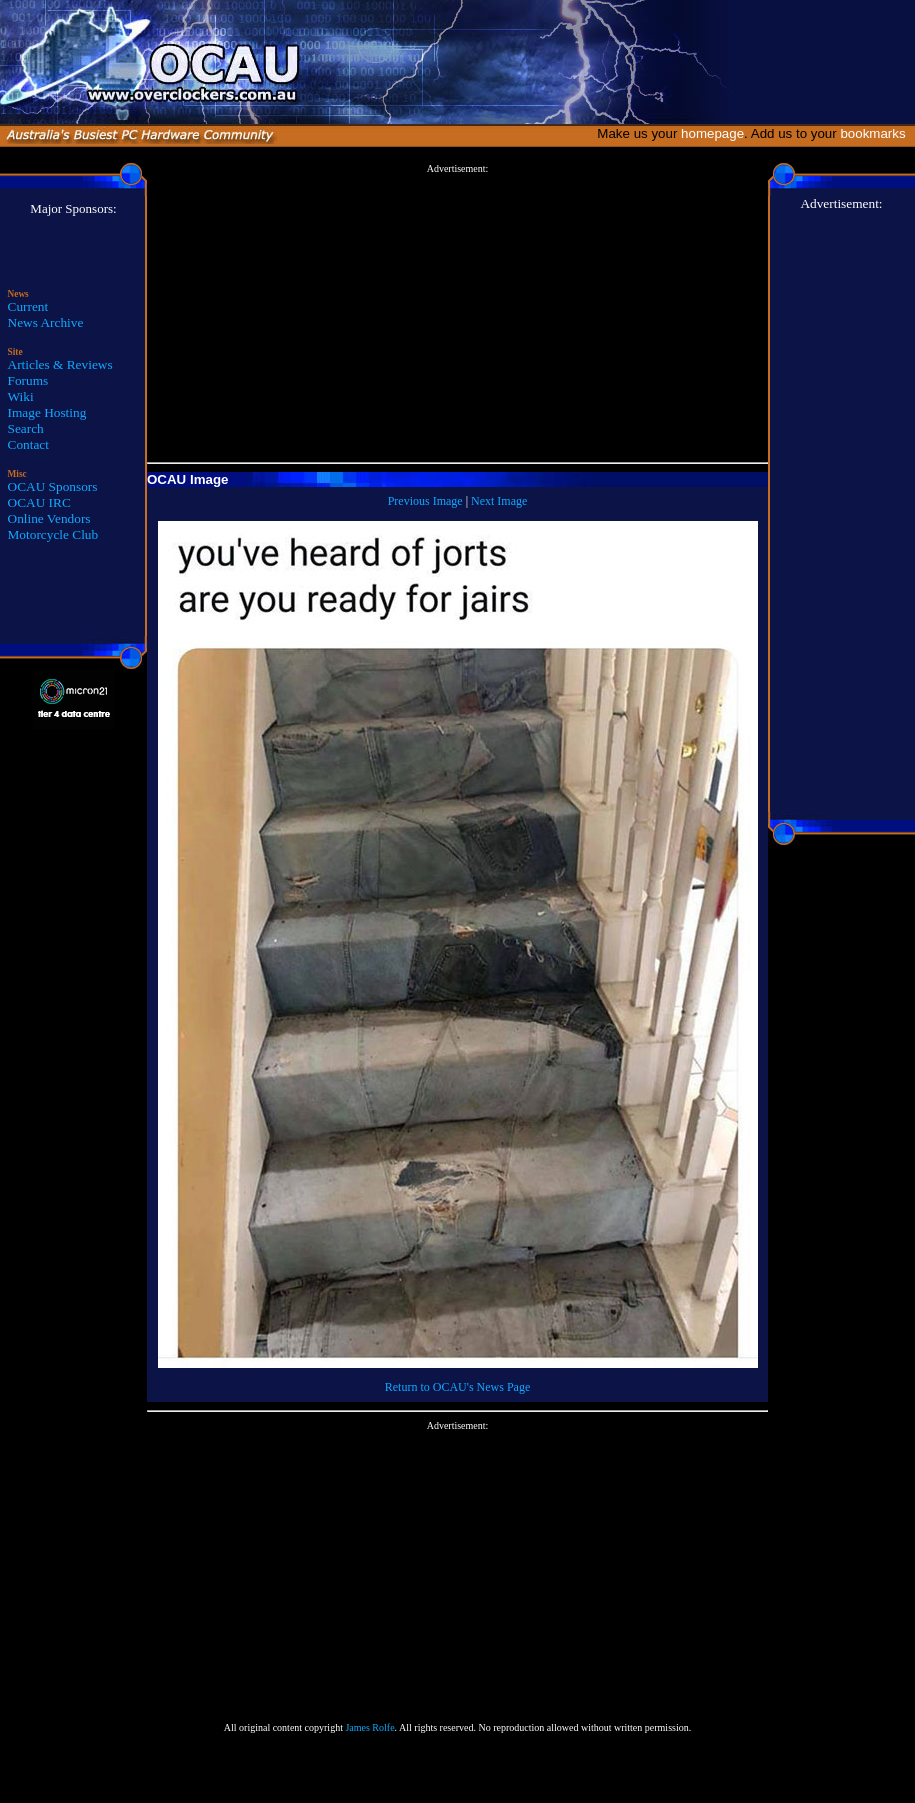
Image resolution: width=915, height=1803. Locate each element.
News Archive (46, 322)
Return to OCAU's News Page (457, 1387)
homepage (712, 133)
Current (28, 306)
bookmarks (876, 133)
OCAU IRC (39, 502)
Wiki (21, 396)
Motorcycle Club (53, 534)
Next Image (499, 501)
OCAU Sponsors (53, 486)
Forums (28, 380)
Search (26, 428)
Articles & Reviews (60, 364)
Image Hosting (47, 412)
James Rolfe (369, 1727)
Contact (28, 444)
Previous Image (425, 501)
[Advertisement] (457, 314)
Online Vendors (49, 518)
